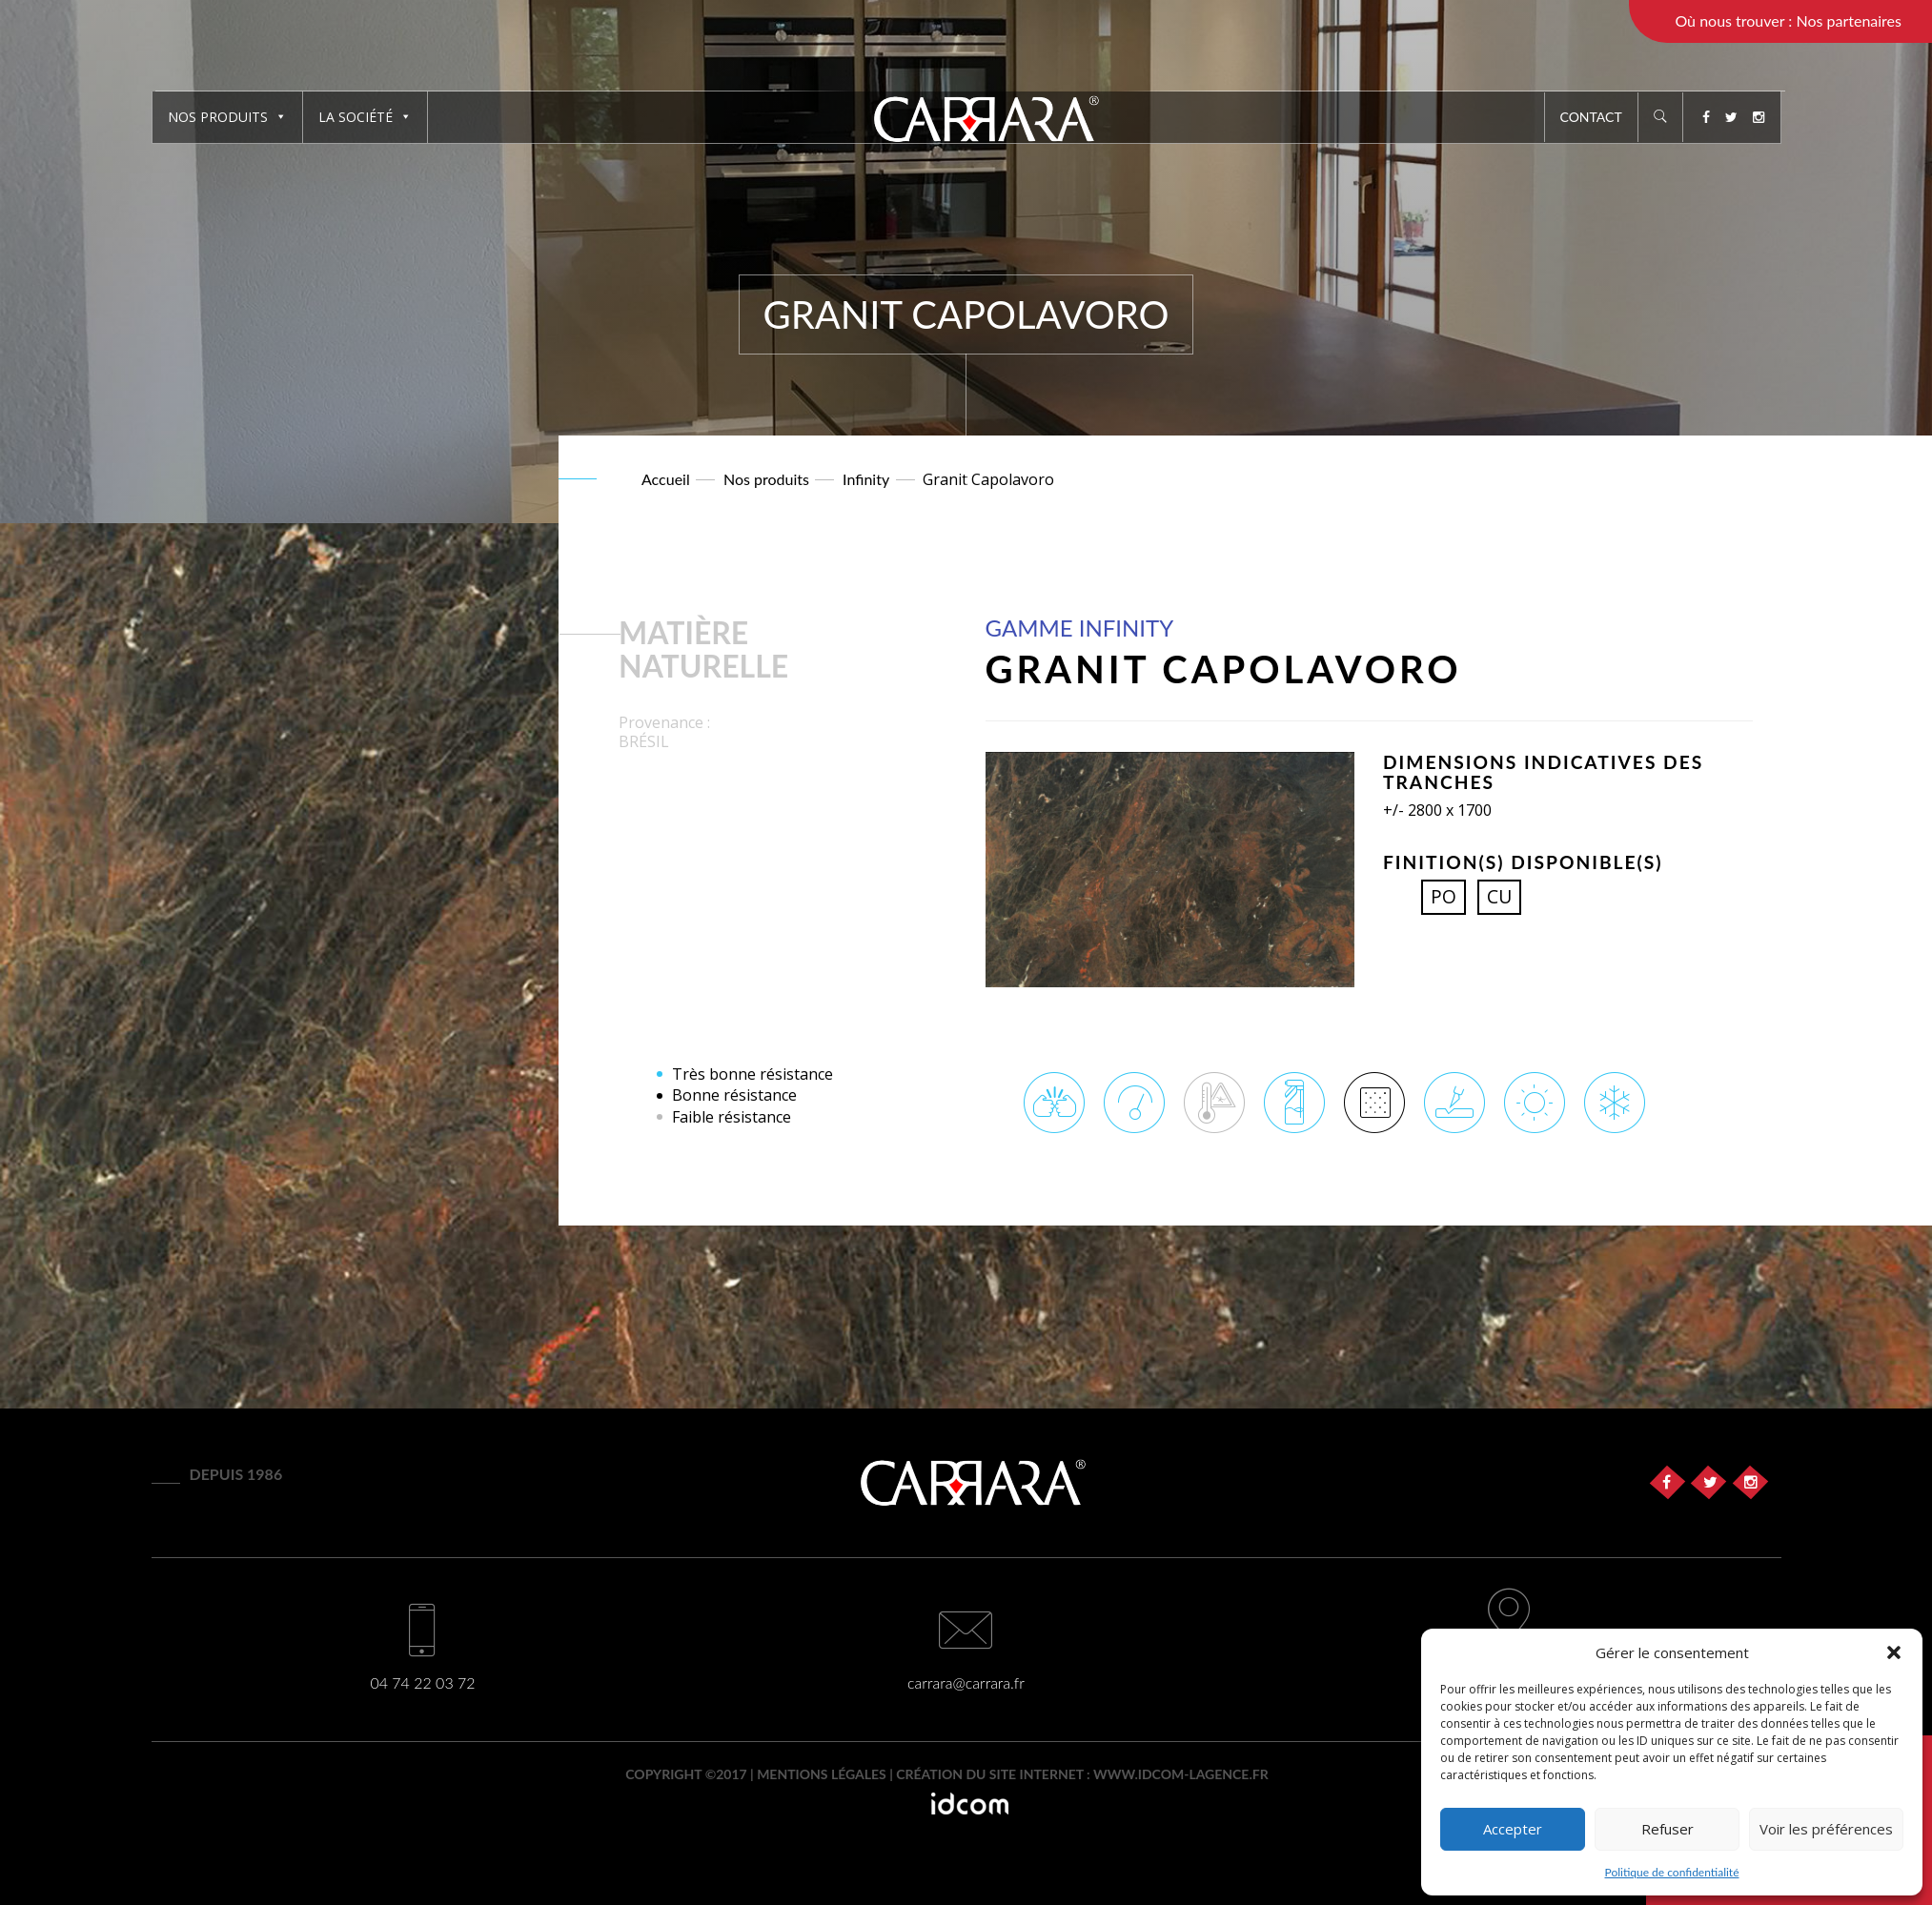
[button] (1893, 1652)
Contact (1591, 117)
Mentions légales (821, 1774)
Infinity (866, 479)
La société (365, 117)
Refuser (1667, 1828)
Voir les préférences (1826, 1828)
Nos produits (227, 117)
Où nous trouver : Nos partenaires (1788, 20)
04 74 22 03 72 (422, 1682)
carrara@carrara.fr (966, 1682)
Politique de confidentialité (1672, 1872)
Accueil (665, 479)
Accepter (1512, 1828)
